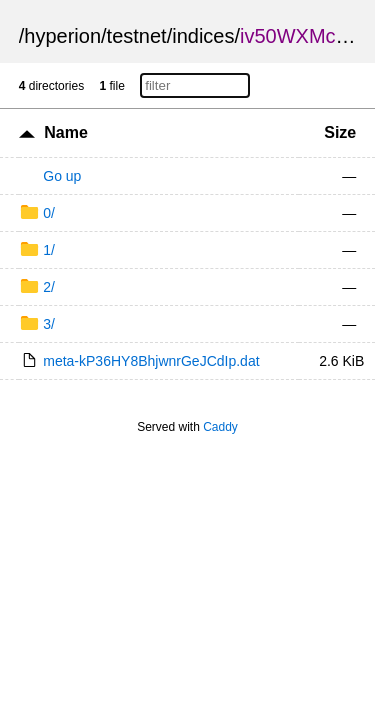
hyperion (62, 36)
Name (66, 132)
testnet (137, 36)
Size (340, 132)
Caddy (220, 427)
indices (203, 36)
